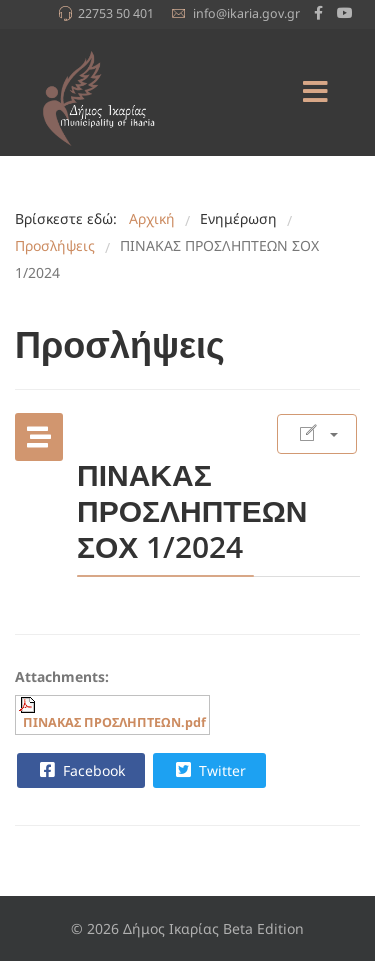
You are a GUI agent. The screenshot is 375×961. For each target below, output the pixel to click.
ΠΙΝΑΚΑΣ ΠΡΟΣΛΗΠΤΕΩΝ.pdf (114, 722)
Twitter (208, 770)
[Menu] (315, 92)
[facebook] (318, 12)
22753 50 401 (116, 13)
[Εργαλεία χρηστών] (317, 434)
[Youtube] (345, 12)
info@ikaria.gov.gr (246, 13)
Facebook (80, 770)
